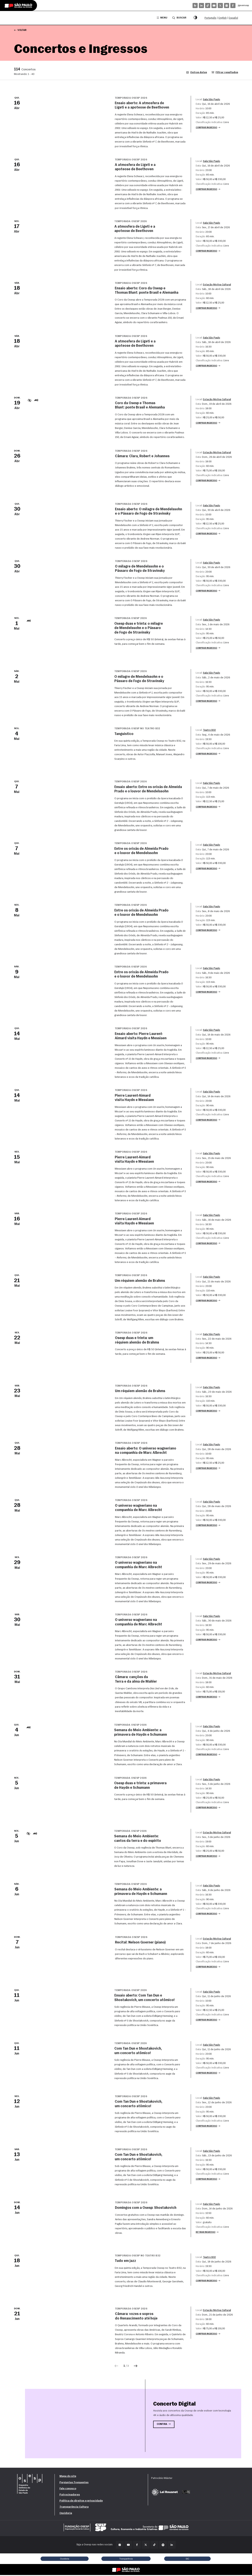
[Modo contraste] (195, 18)
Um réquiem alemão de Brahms (140, 1281)
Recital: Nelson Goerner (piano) (140, 1943)
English (223, 18)
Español (233, 18)
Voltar (20, 30)
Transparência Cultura (74, 2507)
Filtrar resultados (224, 72)
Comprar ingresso (209, 128)
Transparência (126, 2559)
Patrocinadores (69, 2495)
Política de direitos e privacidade (81, 2501)
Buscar (178, 17)
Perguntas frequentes (74, 2483)
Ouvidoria (65, 2514)
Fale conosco (67, 2489)
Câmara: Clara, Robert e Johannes (142, 457)
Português (210, 18)
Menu (161, 18)
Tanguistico (123, 734)
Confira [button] (164, 2425)
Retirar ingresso (208, 2233)
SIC (187, 2559)
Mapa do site (67, 2477)
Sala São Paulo (211, 100)
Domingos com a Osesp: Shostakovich (145, 2208)
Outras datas (194, 72)
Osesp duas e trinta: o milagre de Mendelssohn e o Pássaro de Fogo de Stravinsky (138, 628)
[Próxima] (136, 2367)
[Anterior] (116, 2367)
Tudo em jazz (125, 2261)
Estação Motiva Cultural (217, 285)
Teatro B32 (209, 730)
